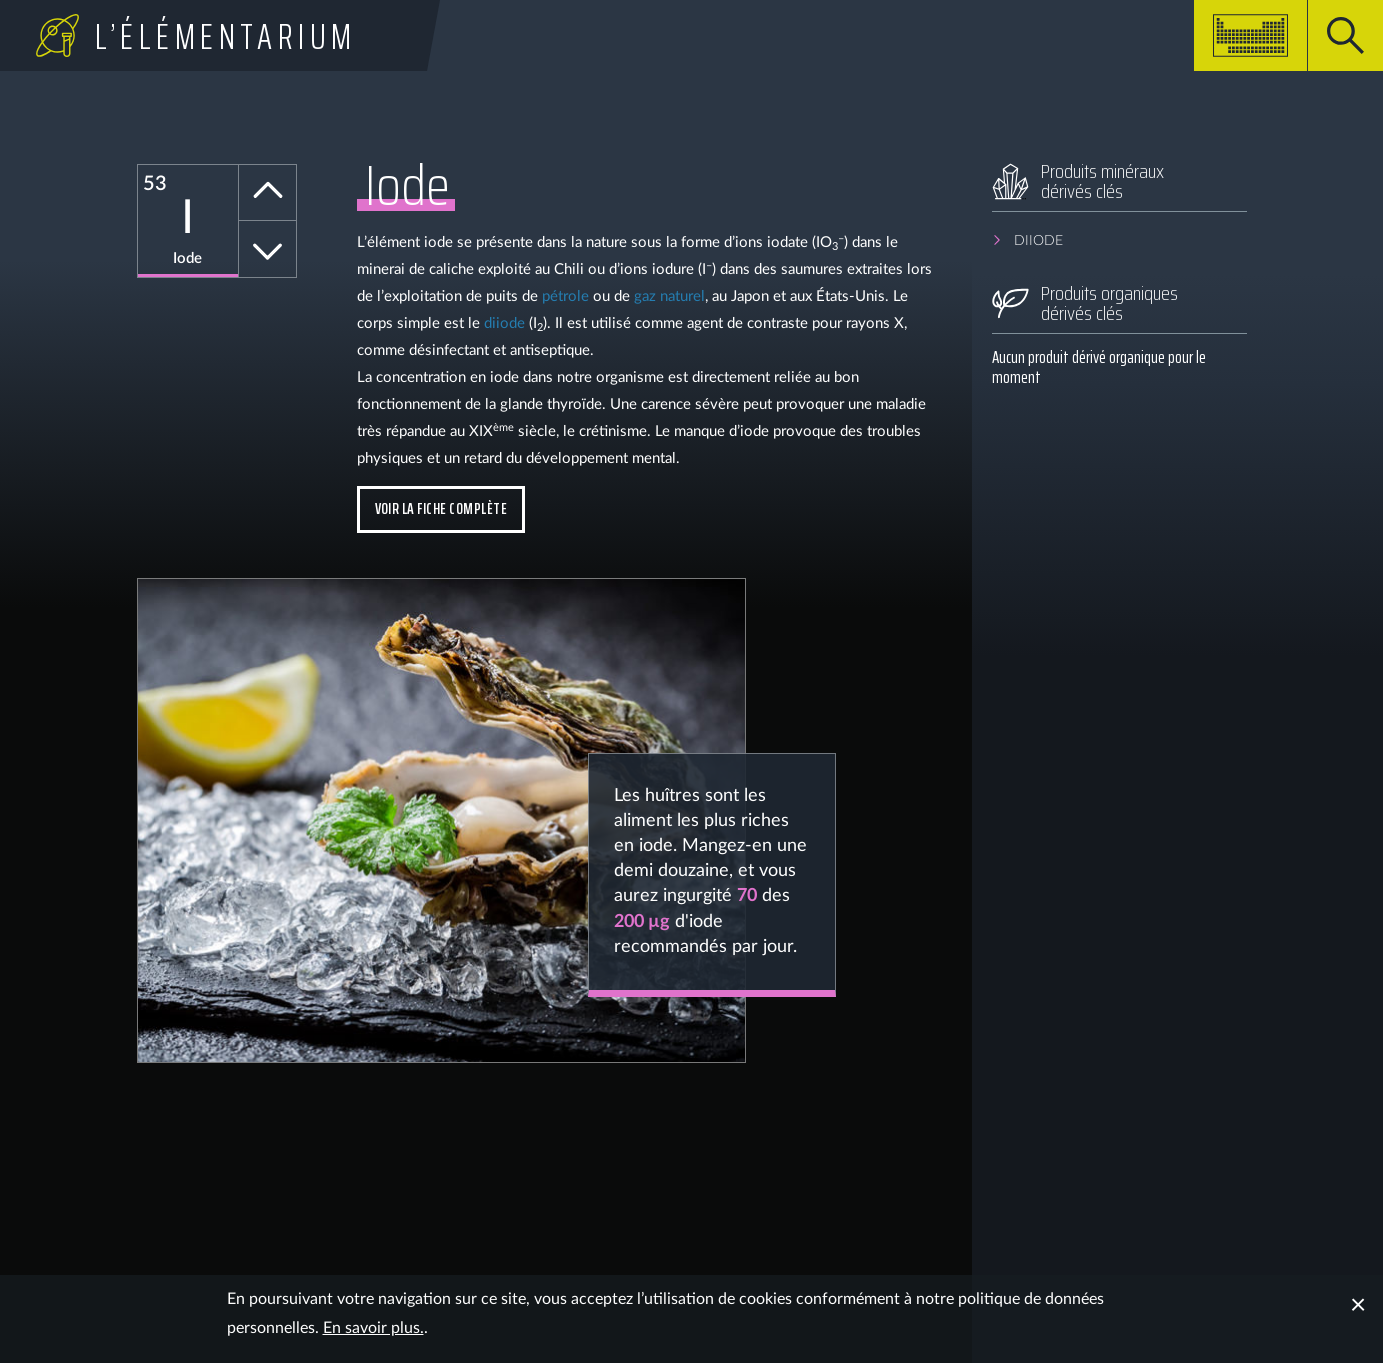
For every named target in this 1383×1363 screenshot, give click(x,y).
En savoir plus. (373, 1328)
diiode (504, 323)
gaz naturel (669, 296)
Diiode (1038, 241)
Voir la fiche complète (441, 508)
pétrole (565, 296)
